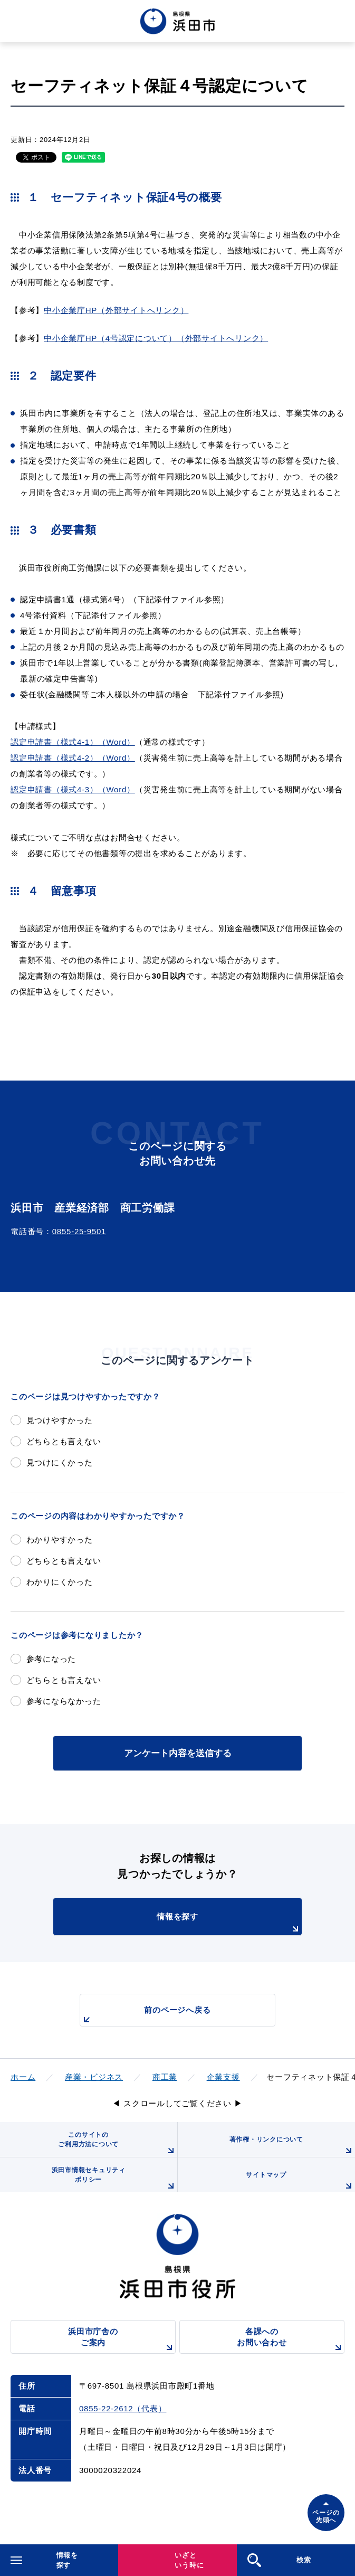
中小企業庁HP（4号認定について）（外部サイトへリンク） (156, 338)
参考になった (51, 1658)
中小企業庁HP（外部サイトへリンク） (116, 310)
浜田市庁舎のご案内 (122, 2340)
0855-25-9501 (79, 1231)
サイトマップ (300, 2181)
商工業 (164, 2076)
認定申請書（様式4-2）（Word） (73, 757)
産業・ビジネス (94, 2076)
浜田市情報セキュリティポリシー (114, 2179)
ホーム (23, 2076)
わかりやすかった (59, 1539)
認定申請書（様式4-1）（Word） (73, 741)
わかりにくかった (59, 1581)
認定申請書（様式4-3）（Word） (73, 789)
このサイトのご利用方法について (117, 2144)
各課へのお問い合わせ (290, 2340)
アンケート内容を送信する (178, 1753)
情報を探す (229, 1923)
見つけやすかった (59, 1420)
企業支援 (223, 2076)
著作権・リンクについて (292, 2146)
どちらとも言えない (63, 1441)
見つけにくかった (59, 1462)
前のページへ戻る (145, 2015)
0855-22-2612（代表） (122, 2408)
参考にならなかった (63, 1701)
